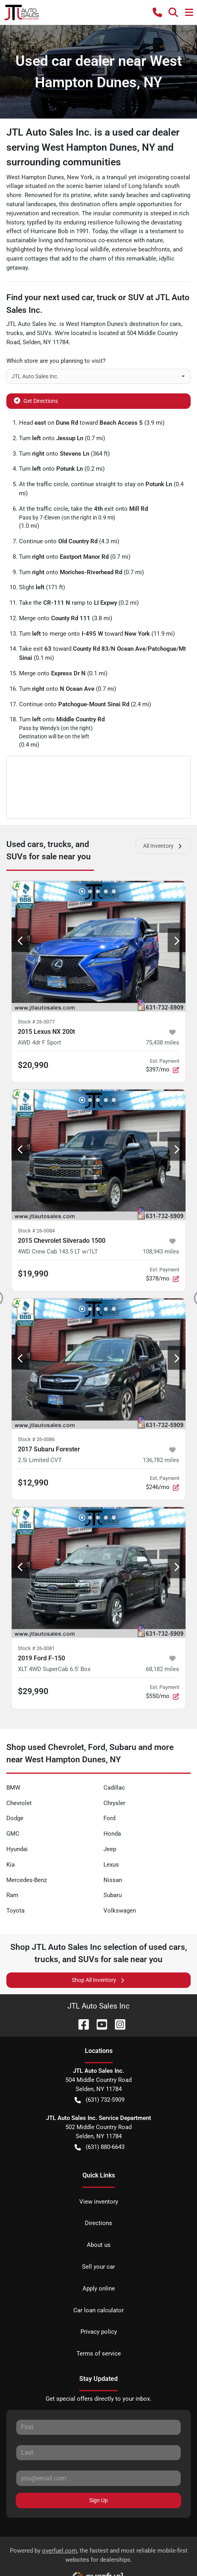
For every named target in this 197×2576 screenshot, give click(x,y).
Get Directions (36, 400)
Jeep (109, 1849)
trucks (14, 333)
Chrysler (114, 1803)
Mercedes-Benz (26, 1880)
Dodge (14, 1818)
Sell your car (98, 2266)
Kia (10, 1864)
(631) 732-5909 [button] (99, 2099)
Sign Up (98, 2500)
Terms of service (99, 2353)
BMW (13, 1787)
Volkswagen (119, 1910)
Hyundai (17, 1849)
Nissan (112, 1880)
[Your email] (98, 2478)
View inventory (98, 2201)
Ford (109, 1818)
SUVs (44, 333)
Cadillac (114, 1787)
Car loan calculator (98, 2310)
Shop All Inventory (99, 1980)
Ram (12, 1895)
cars (175, 324)
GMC (12, 1833)
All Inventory (163, 846)
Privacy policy (98, 2331)
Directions (98, 2223)
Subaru (112, 1895)
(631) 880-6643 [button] (99, 2147)
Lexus (111, 1864)
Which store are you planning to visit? (55, 360)
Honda (112, 1833)
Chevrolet (19, 1803)
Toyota (15, 1910)
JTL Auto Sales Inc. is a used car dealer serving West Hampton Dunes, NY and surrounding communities (93, 147)
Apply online (98, 2288)
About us (99, 2244)
